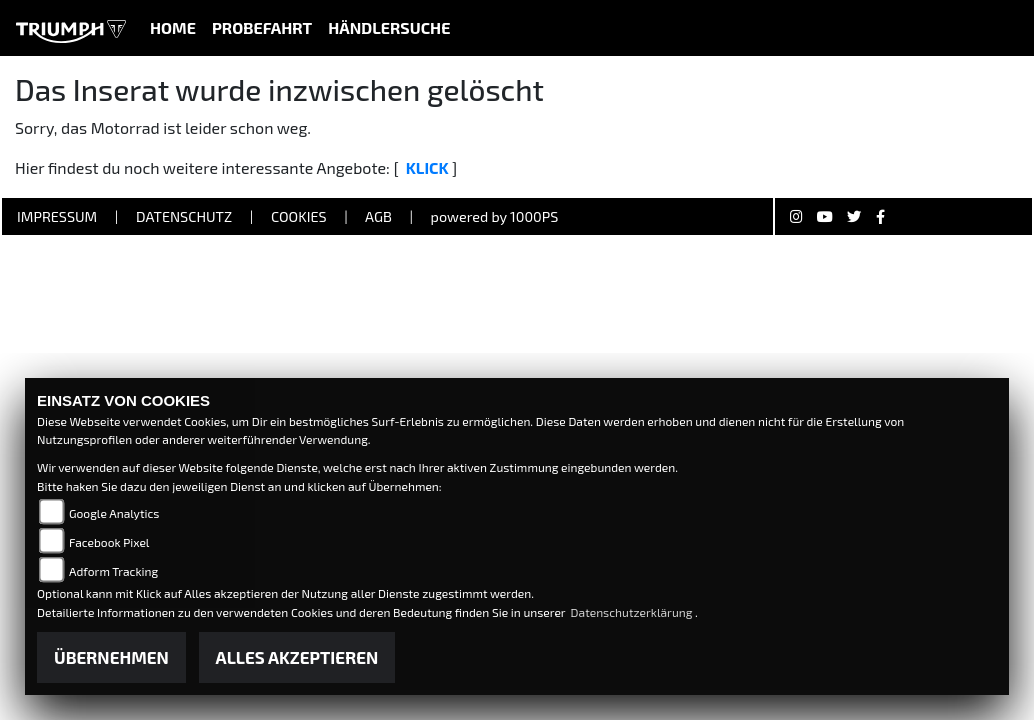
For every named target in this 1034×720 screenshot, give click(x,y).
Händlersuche (389, 27)
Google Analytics (114, 513)
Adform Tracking (113, 571)
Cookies (299, 216)
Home (173, 27)
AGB (378, 216)
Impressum (57, 216)
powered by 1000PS (495, 216)
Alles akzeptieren (297, 657)
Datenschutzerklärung (633, 612)
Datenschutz (184, 216)
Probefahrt (262, 27)
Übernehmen (111, 657)
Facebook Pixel (109, 542)
